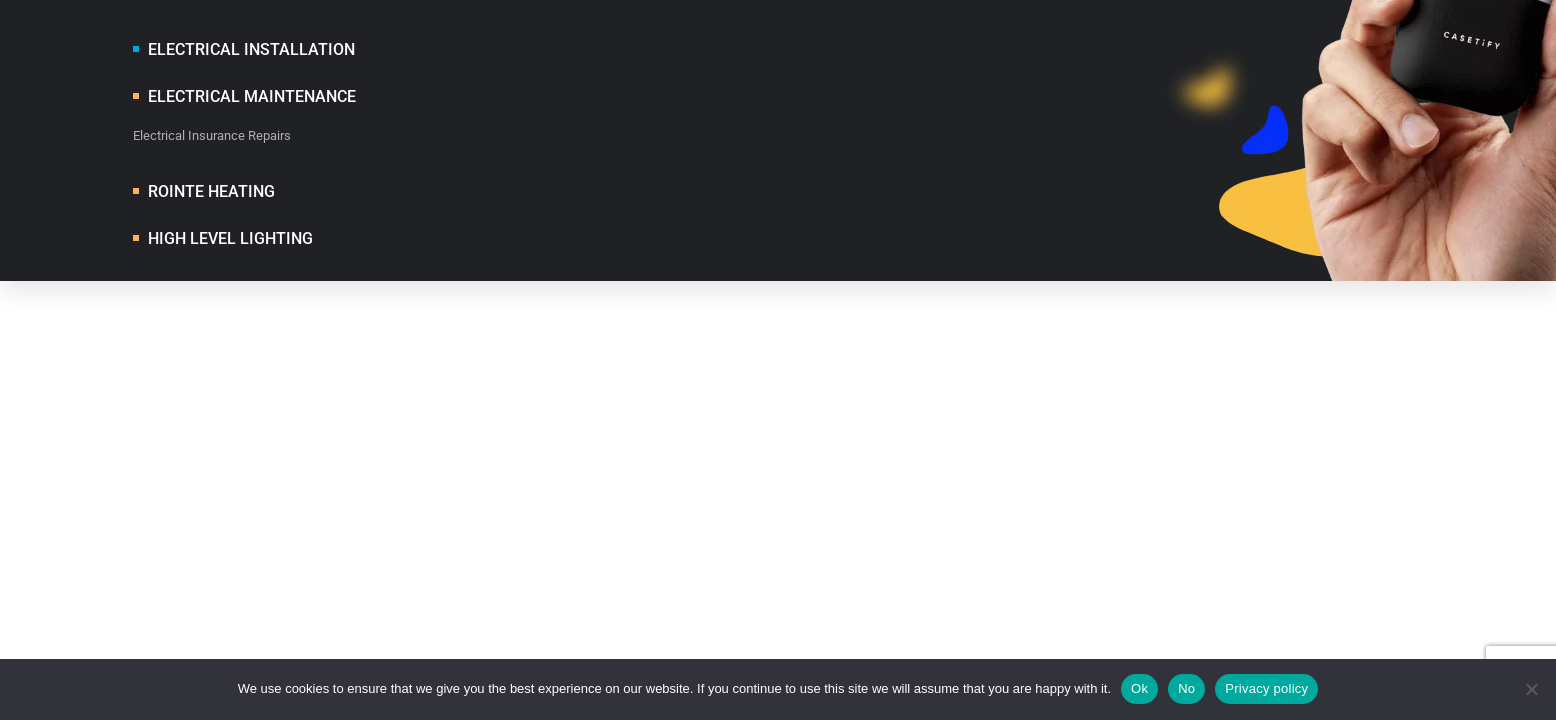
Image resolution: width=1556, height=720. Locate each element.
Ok (1139, 688)
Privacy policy (1266, 688)
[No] (1531, 689)
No (1186, 688)
